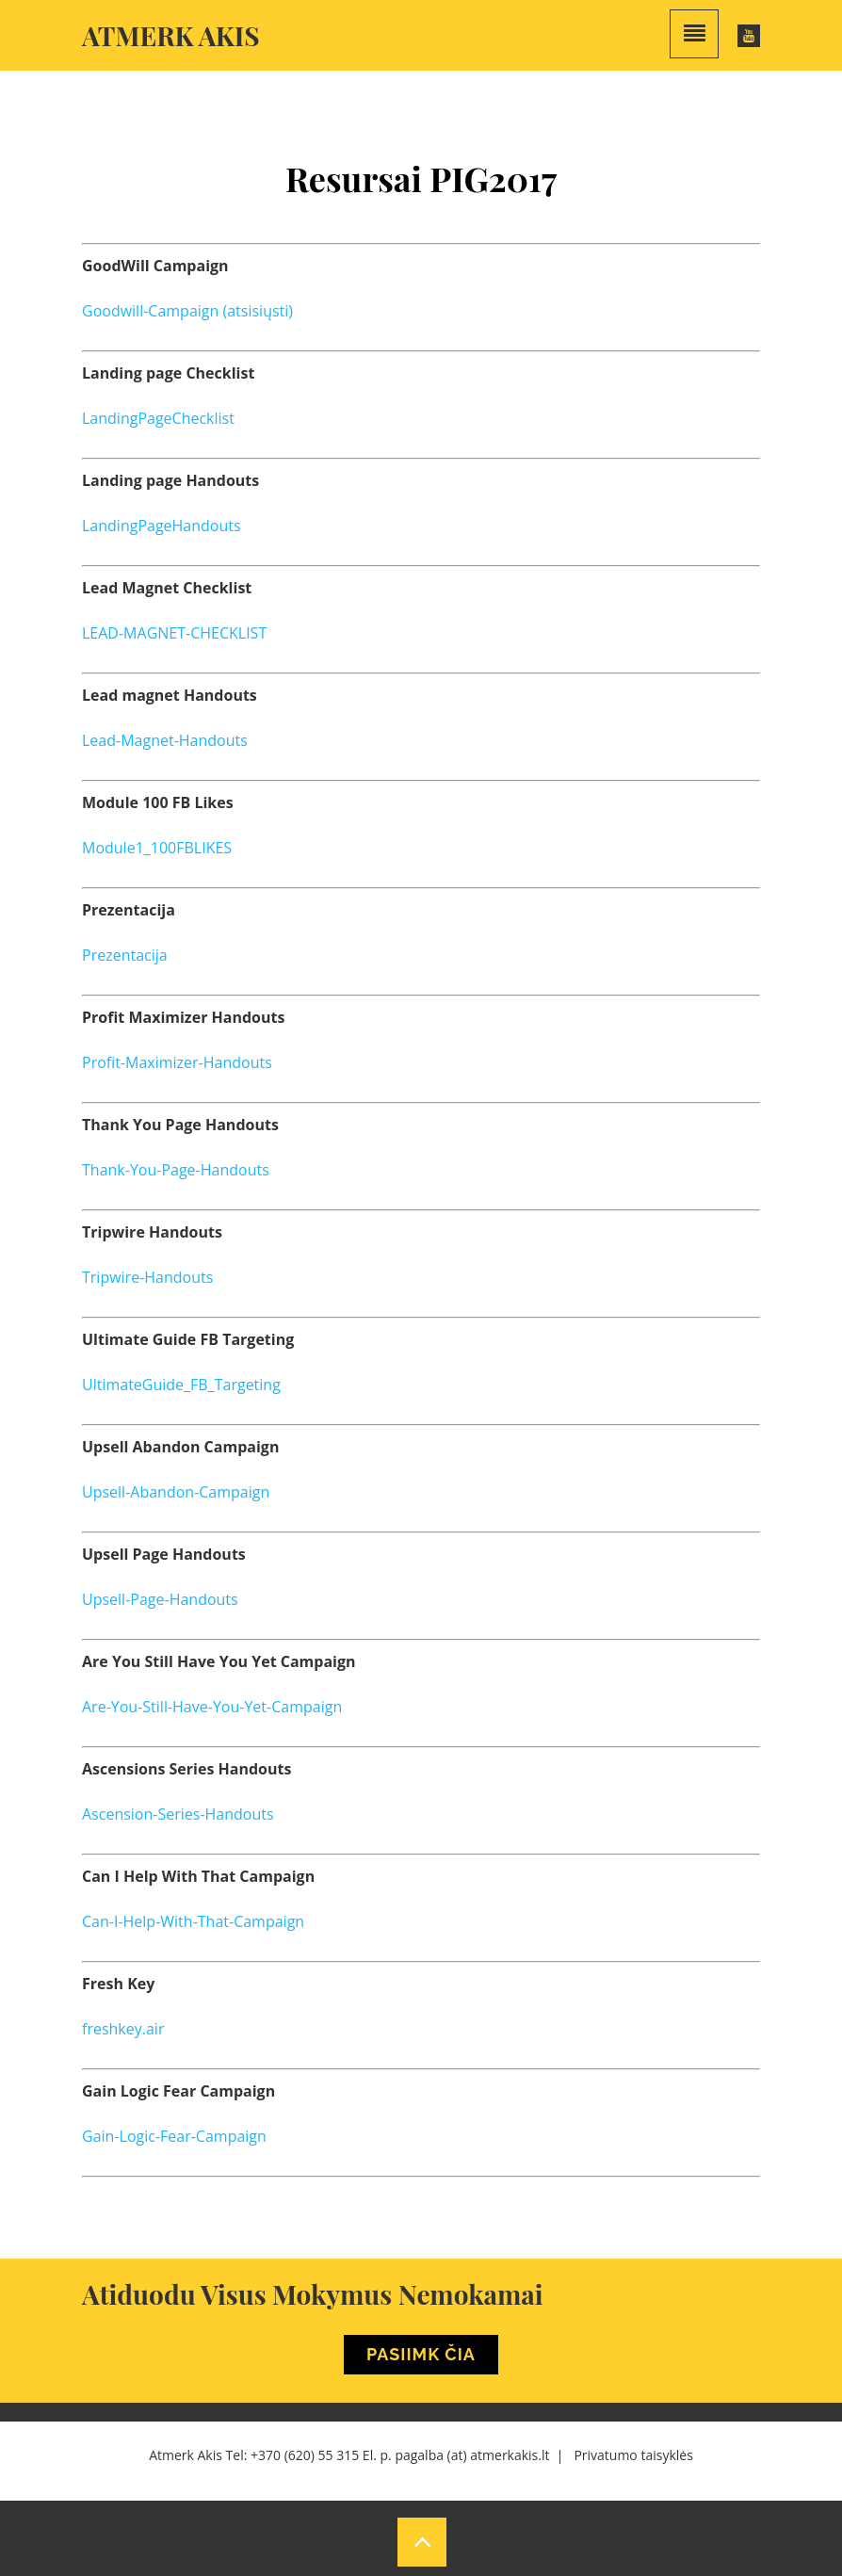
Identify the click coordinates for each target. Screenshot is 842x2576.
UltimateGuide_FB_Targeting (181, 1384)
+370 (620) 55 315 (305, 2455)
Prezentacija (125, 955)
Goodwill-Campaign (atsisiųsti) (187, 310)
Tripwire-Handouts (147, 1277)
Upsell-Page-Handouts (160, 1599)
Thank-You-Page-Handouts (175, 1169)
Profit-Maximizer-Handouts (177, 1062)
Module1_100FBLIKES (157, 847)
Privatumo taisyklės (633, 2455)
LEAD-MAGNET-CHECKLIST (174, 633)
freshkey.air (123, 2028)
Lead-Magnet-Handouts (165, 740)
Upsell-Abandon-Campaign (175, 1492)
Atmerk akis (171, 35)
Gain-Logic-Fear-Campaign (174, 2136)
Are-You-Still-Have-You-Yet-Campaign (212, 1706)
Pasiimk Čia (421, 2354)
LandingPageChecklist (158, 418)
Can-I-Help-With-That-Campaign (193, 1921)
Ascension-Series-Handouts (178, 1814)
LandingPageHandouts (161, 525)
